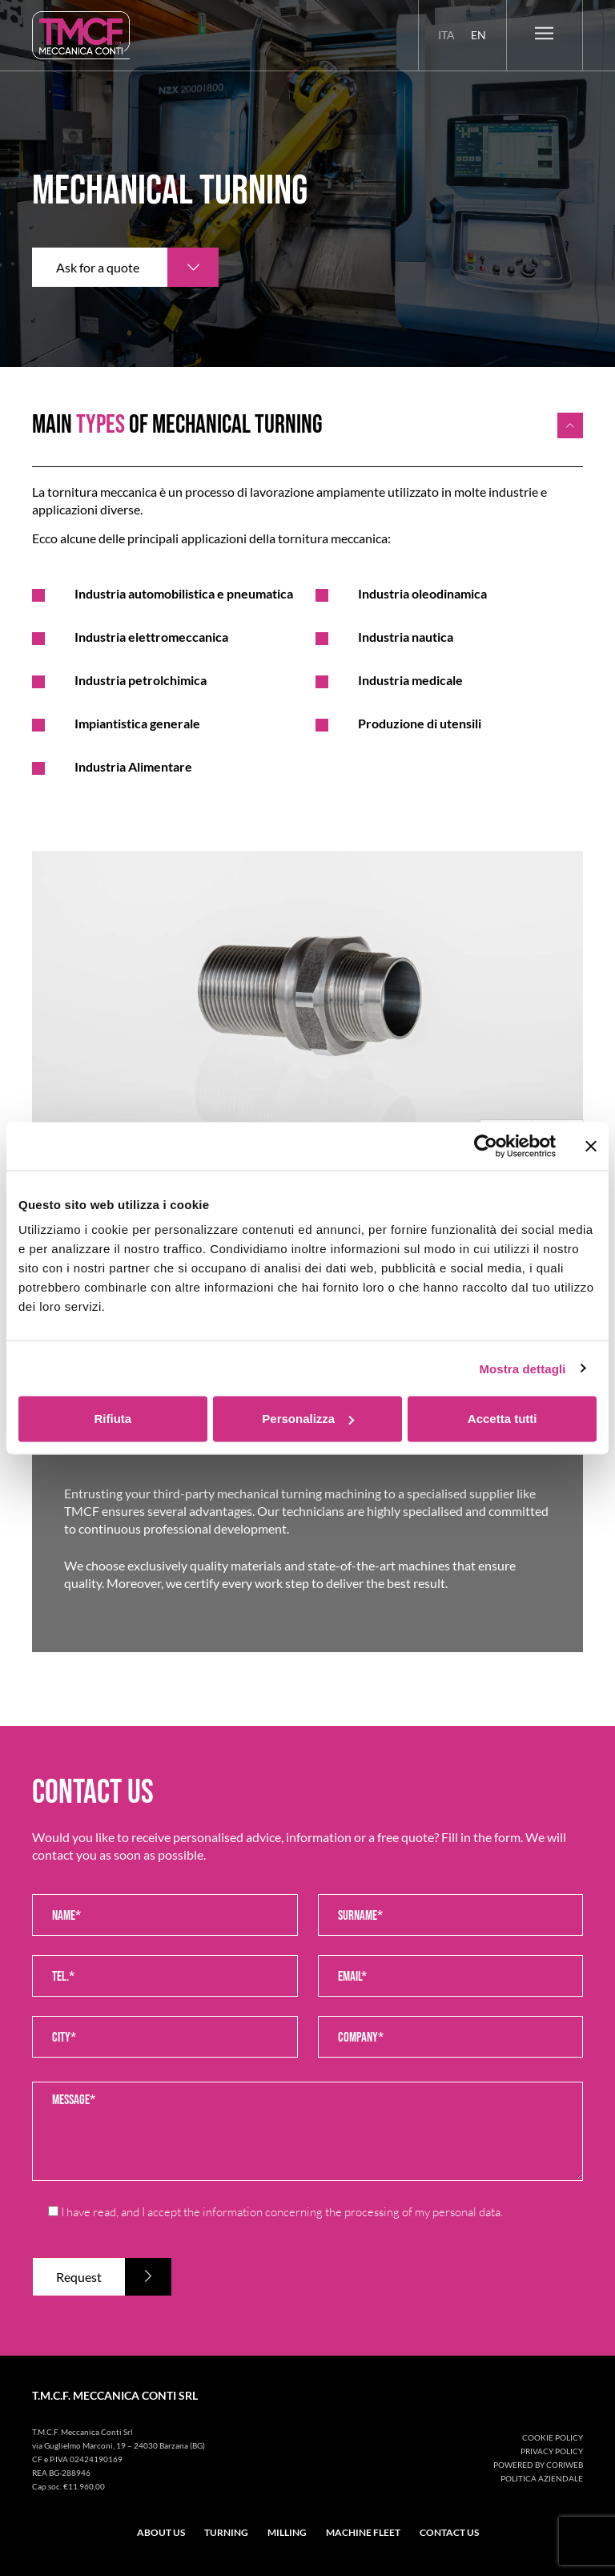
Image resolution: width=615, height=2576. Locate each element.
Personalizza (308, 1418)
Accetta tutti (502, 1418)
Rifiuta (112, 1418)
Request (79, 2276)
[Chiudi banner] (591, 1145)
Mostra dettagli (522, 1368)
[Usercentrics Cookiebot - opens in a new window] (486, 1146)
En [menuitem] (478, 35)
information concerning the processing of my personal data (351, 2211)
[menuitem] (446, 35)
